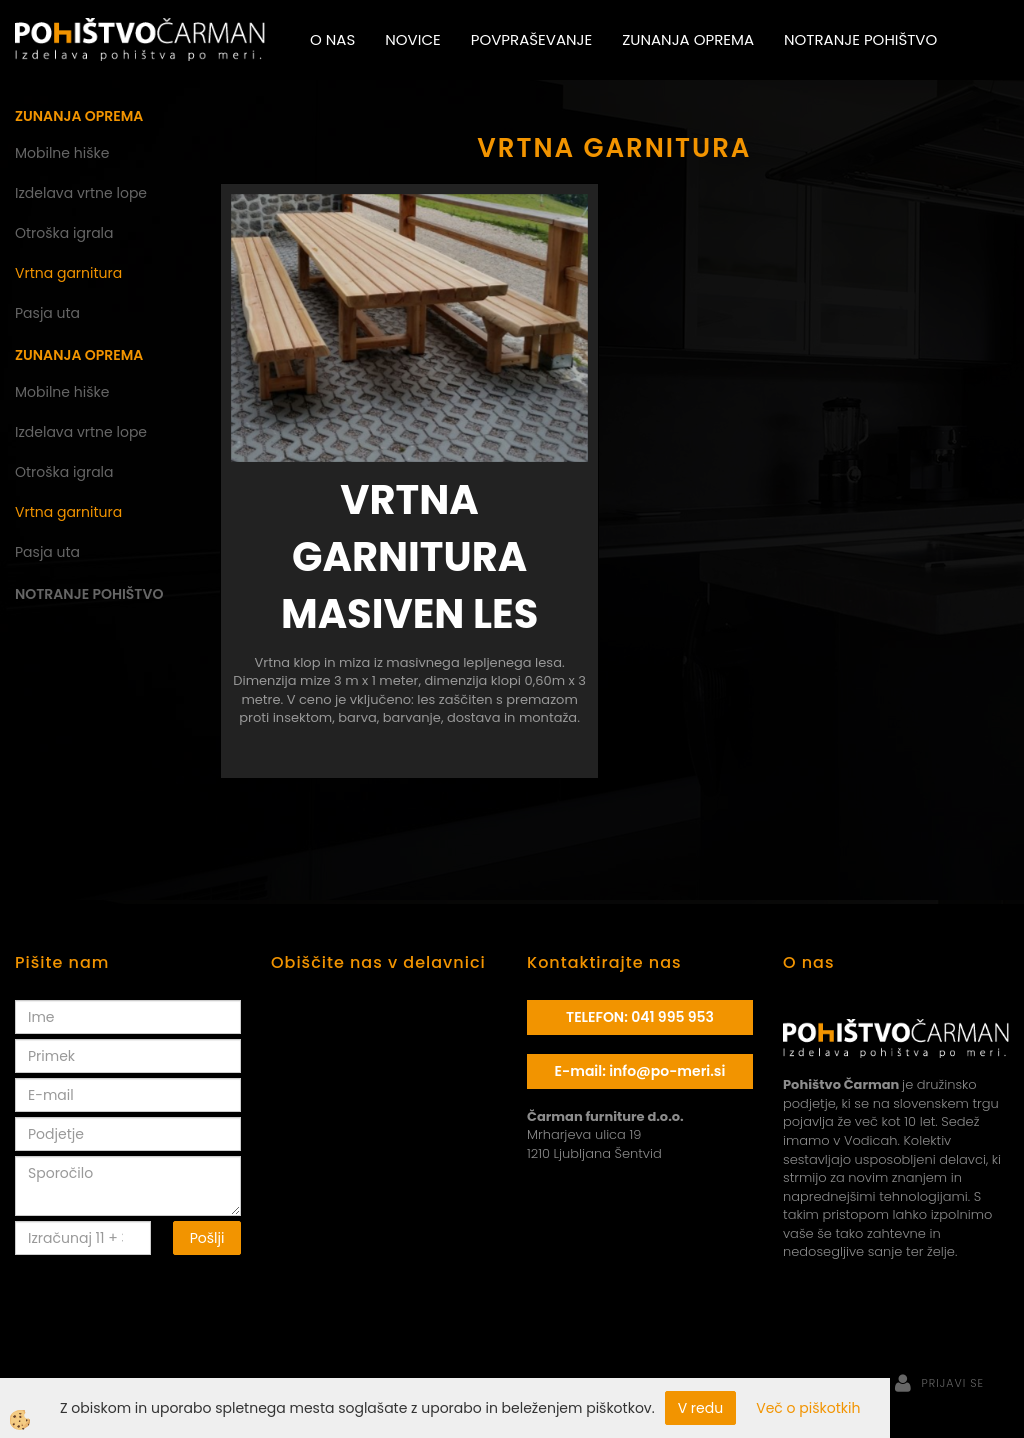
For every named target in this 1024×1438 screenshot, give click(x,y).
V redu (701, 1408)
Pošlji (207, 1238)
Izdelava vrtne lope (81, 193)
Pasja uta (47, 313)
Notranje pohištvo (860, 39)
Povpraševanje (531, 39)
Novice (412, 39)
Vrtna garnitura (68, 273)
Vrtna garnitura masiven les (409, 557)
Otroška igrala (64, 233)
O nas (332, 39)
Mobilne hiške (62, 153)
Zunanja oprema (688, 39)
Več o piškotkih (808, 1408)
